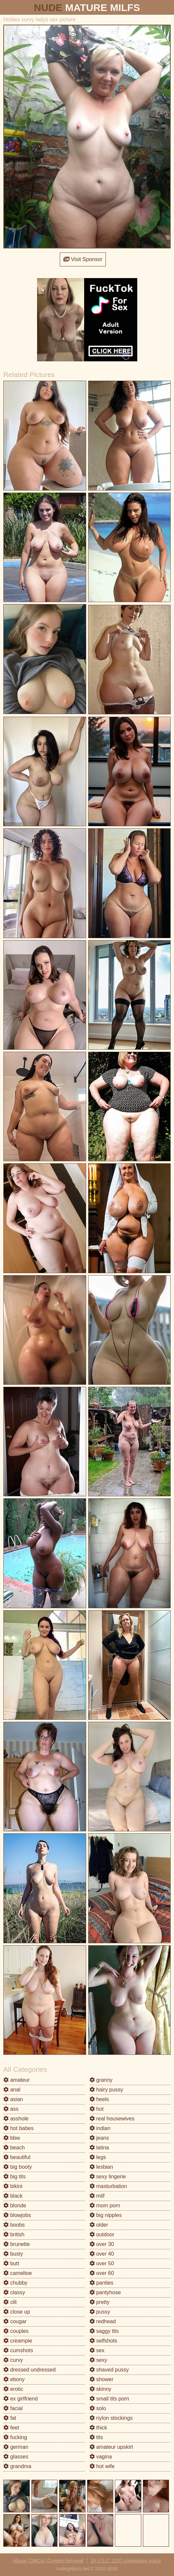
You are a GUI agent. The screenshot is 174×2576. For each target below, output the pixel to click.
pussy (100, 2312)
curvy (13, 2360)
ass (10, 2109)
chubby (15, 2283)
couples (16, 2331)
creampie (17, 2341)
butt (11, 2263)
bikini (12, 2186)
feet (11, 2427)
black (13, 2196)
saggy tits (104, 2331)
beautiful (16, 2157)
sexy (98, 2360)
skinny (101, 2389)
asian (13, 2099)
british (13, 2234)
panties (102, 2283)
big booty (17, 2167)
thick (98, 2427)
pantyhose (105, 2292)
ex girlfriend (20, 2398)
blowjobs (17, 2215)
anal (11, 2089)
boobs (14, 2225)
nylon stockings (111, 2418)
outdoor (102, 2234)
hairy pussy (106, 2089)
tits (96, 2437)
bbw (11, 2138)
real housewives (112, 2118)
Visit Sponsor (82, 259)
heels (99, 2099)
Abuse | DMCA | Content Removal (48, 2560)
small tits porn (109, 2398)
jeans (99, 2138)
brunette (16, 2244)
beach (14, 2147)
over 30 (102, 2244)
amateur (16, 2080)
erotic (13, 2389)
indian (100, 2128)
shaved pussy (109, 2370)
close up (16, 2312)
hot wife (102, 2466)
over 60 (102, 2273)
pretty (100, 2302)
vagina (101, 2456)
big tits (14, 2176)
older (99, 2225)
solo (98, 2408)
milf (97, 2196)
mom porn (105, 2205)
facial (13, 2408)
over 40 (102, 2254)
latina (99, 2147)
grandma (17, 2466)
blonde (14, 2205)
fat (9, 2418)
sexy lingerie (108, 2176)
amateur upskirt (111, 2447)
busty (13, 2254)
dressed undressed (29, 2370)
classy (14, 2292)
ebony (14, 2379)
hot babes (18, 2128)
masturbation (108, 2186)
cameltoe (17, 2273)
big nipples (106, 2215)
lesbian (101, 2167)
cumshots (18, 2350)
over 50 (102, 2263)
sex (97, 2350)
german (15, 2447)
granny (101, 2080)
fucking (15, 2437)
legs (98, 2157)
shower (102, 2379)
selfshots (104, 2341)
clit (10, 2302)
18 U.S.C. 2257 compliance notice (126, 2560)
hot (97, 2109)
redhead (103, 2321)
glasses (15, 2456)
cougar (14, 2321)
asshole (16, 2118)
